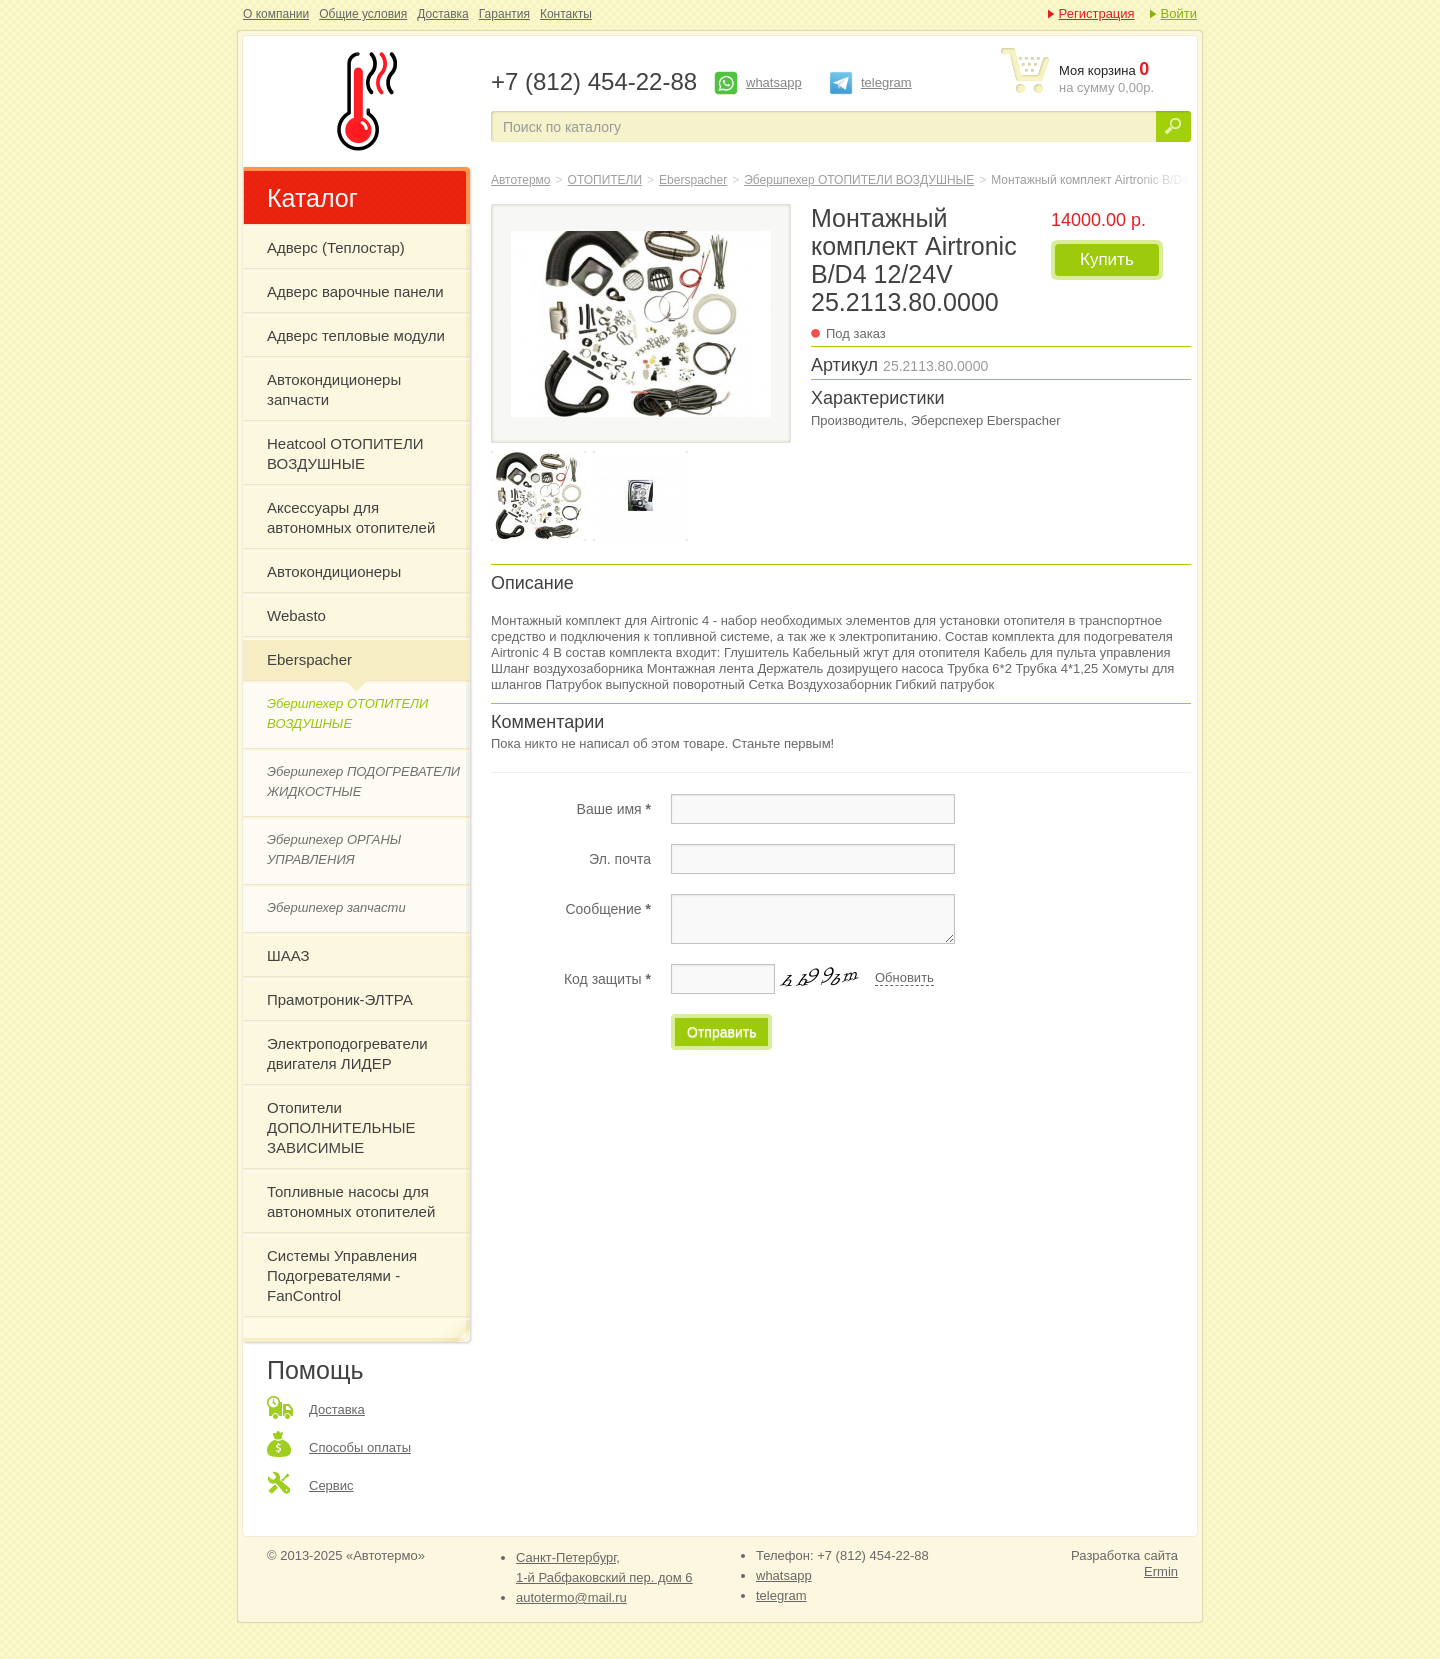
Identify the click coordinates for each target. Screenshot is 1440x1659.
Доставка (443, 14)
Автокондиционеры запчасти (334, 389)
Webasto (296, 615)
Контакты (566, 14)
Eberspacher (309, 659)
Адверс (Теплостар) (336, 247)
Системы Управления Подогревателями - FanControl (342, 1275)
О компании (276, 14)
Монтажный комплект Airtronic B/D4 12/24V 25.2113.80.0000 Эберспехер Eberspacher (363, 101)
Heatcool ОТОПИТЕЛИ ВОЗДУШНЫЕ (345, 453)
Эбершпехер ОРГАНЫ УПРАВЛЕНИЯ (334, 849)
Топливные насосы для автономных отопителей (351, 1201)
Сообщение (608, 909)
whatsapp (774, 82)
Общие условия (363, 14)
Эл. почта (620, 859)
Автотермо (521, 180)
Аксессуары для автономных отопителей (351, 517)
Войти (1179, 13)
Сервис (331, 1485)
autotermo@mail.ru (571, 1597)
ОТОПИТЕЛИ (605, 180)
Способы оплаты (360, 1447)
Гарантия (504, 14)
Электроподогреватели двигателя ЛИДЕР (347, 1053)
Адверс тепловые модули (356, 335)
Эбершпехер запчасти (336, 907)
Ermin (1161, 1571)
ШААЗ (288, 955)
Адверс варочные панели (355, 291)
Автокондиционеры (334, 571)
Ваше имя (614, 809)
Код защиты (607, 979)
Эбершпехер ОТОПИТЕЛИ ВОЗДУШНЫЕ (347, 713)
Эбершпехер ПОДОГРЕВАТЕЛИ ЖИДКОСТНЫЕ (363, 781)
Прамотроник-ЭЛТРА (340, 999)
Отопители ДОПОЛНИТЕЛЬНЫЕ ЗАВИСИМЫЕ (341, 1127)
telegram (886, 82)
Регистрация (1097, 13)
